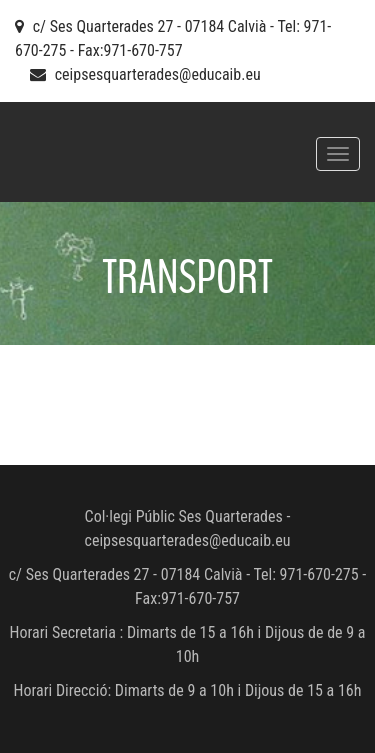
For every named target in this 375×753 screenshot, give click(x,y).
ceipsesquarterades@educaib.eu (158, 74)
